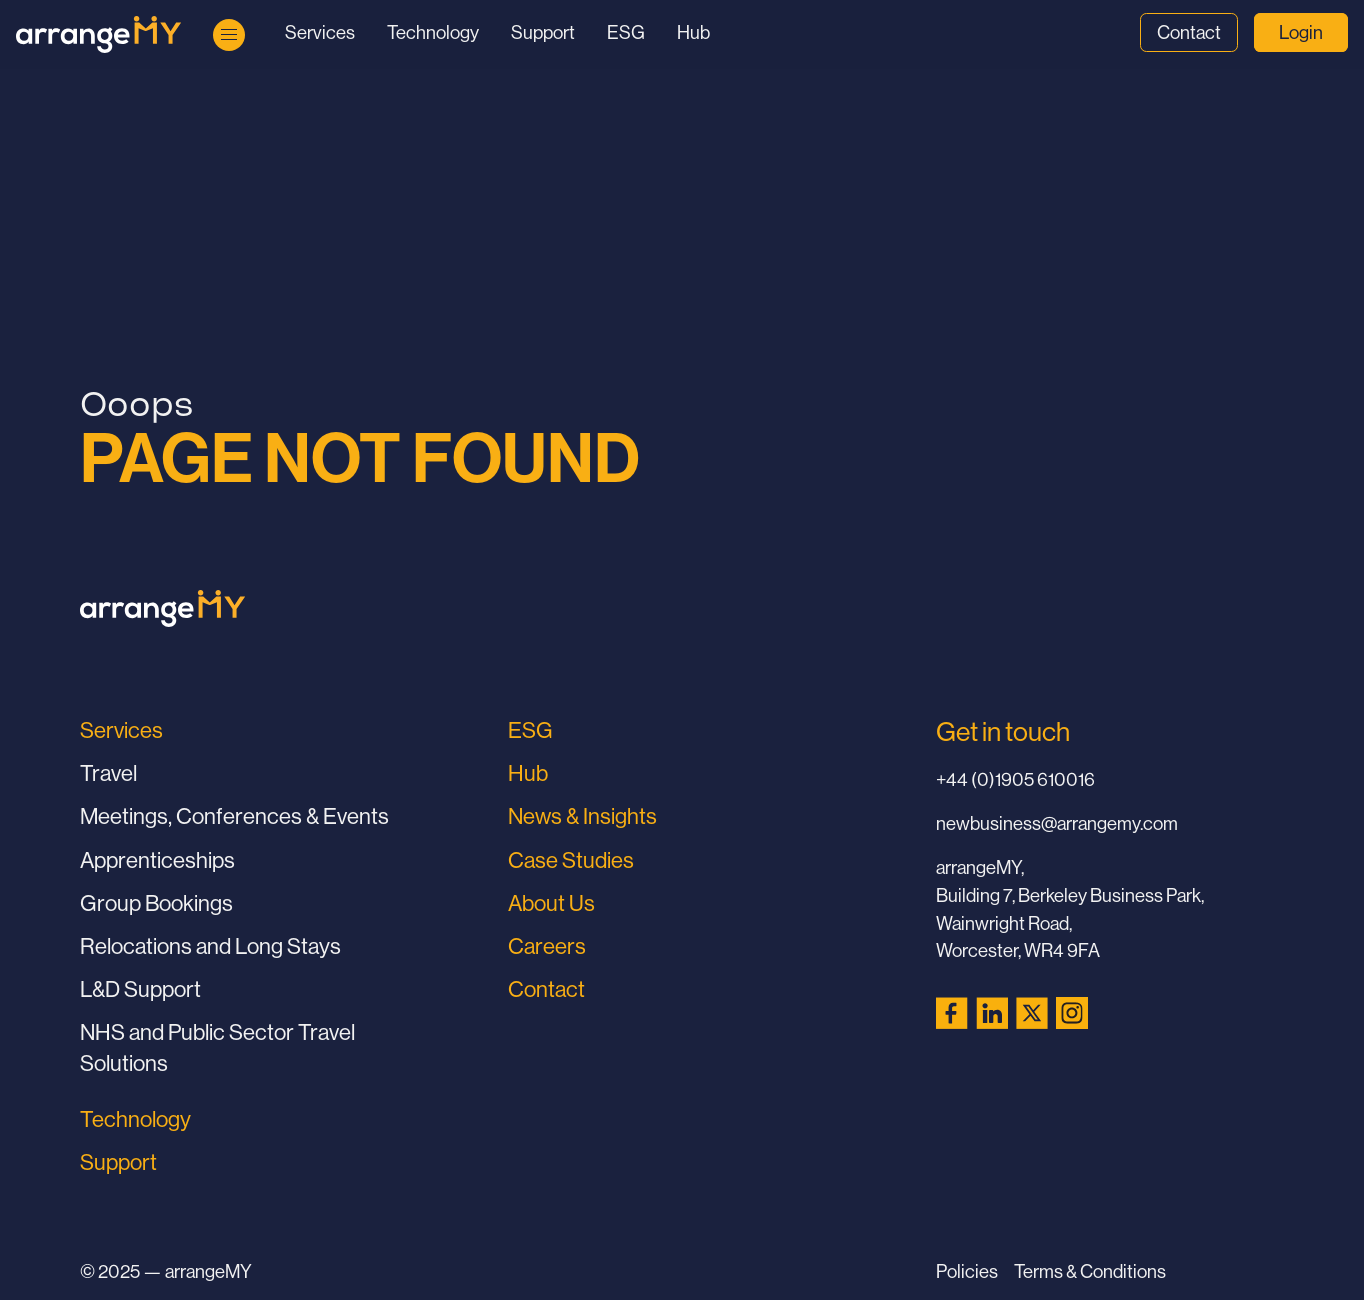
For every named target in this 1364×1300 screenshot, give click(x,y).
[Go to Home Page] (98, 34)
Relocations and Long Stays (210, 946)
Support (543, 32)
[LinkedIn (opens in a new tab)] (992, 1013)
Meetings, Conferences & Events (234, 816)
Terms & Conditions (1090, 1271)
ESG (626, 32)
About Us (551, 903)
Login (1301, 32)
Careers (547, 946)
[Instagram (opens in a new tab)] (1072, 1013)
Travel (108, 773)
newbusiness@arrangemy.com (1057, 823)
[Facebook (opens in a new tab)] (952, 1013)
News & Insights (582, 816)
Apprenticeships (157, 860)
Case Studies (571, 860)
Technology (433, 32)
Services (320, 32)
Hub (693, 32)
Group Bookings (156, 903)
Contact (1189, 32)
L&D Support (140, 989)
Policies (967, 1271)
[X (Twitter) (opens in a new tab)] (1032, 1013)
